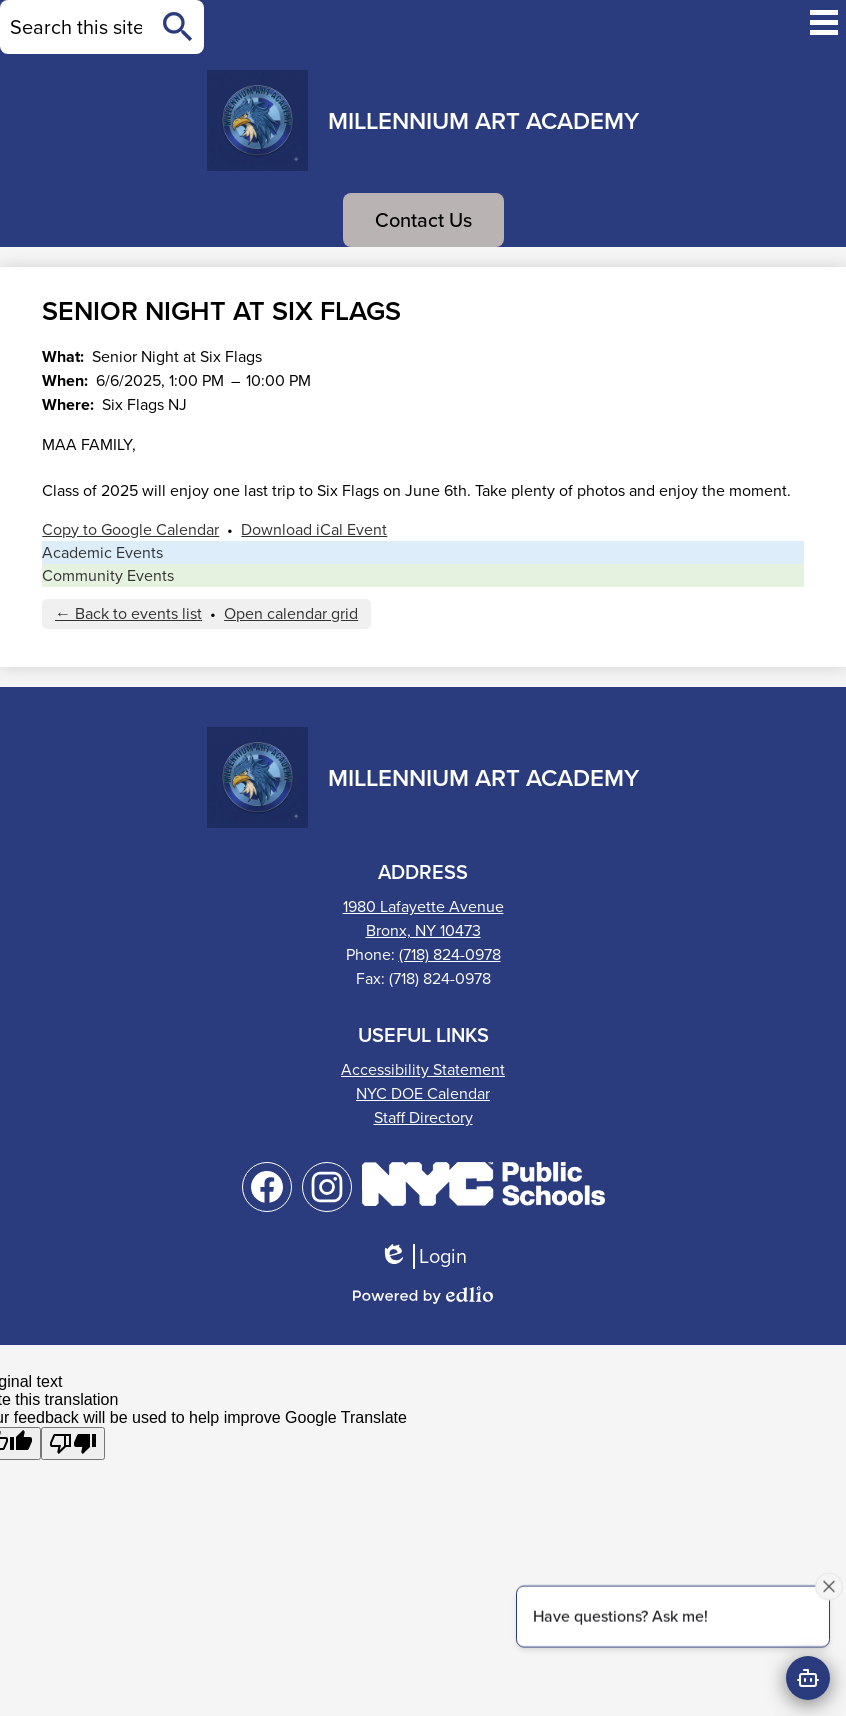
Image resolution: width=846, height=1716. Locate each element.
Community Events (108, 575)
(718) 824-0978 (450, 954)
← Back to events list (128, 613)
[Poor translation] (73, 1443)
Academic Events (102, 552)
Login (423, 1256)
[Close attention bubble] (829, 1586)
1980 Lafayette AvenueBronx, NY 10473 (423, 918)
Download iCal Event (314, 529)
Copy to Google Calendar (130, 529)
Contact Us (423, 220)
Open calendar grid (291, 613)
